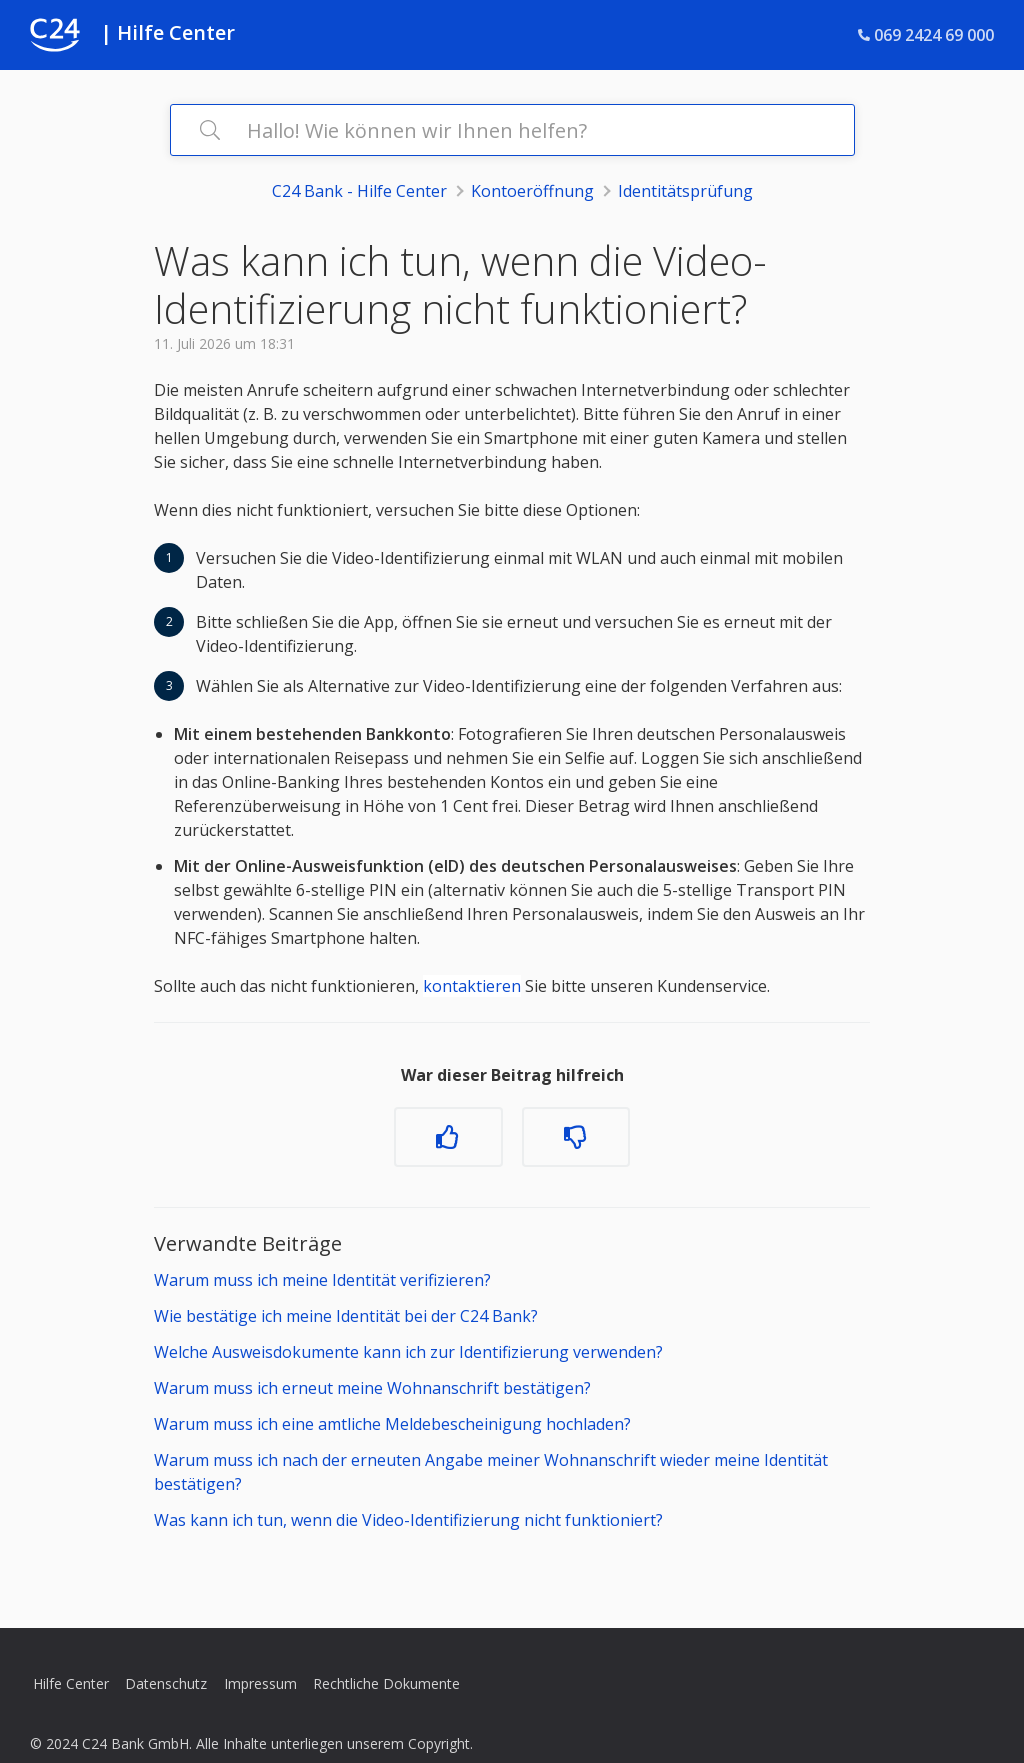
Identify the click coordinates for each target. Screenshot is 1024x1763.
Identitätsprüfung (685, 191)
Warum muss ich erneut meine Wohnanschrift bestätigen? (372, 1388)
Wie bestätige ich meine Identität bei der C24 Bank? (346, 1316)
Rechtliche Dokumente (386, 1683)
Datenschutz (166, 1683)
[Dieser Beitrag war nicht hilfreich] (576, 1137)
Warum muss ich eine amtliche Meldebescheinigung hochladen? (392, 1424)
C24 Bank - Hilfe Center (359, 191)
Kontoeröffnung (532, 191)
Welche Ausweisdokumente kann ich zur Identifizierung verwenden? (408, 1352)
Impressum (260, 1683)
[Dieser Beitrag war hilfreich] (448, 1137)
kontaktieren (472, 986)
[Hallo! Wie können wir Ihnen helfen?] (512, 130)
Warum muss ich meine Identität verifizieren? (322, 1280)
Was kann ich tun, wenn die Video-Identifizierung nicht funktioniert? (408, 1520)
